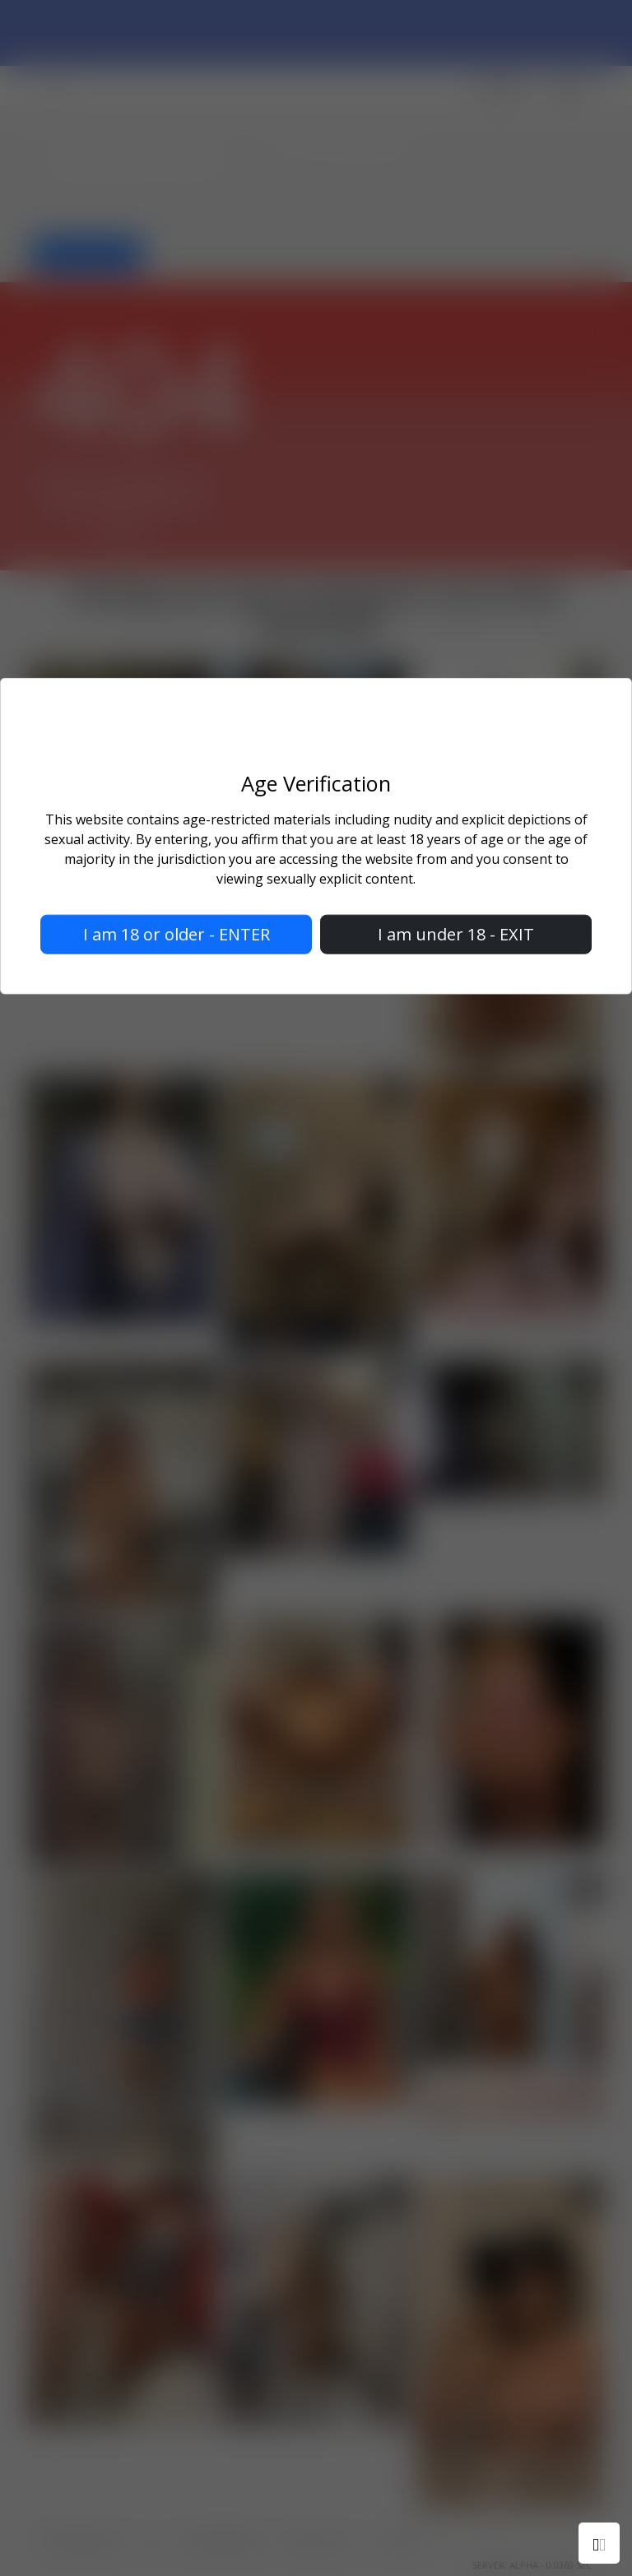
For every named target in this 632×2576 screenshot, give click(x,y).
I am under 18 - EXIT (456, 933)
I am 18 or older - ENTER (176, 933)
